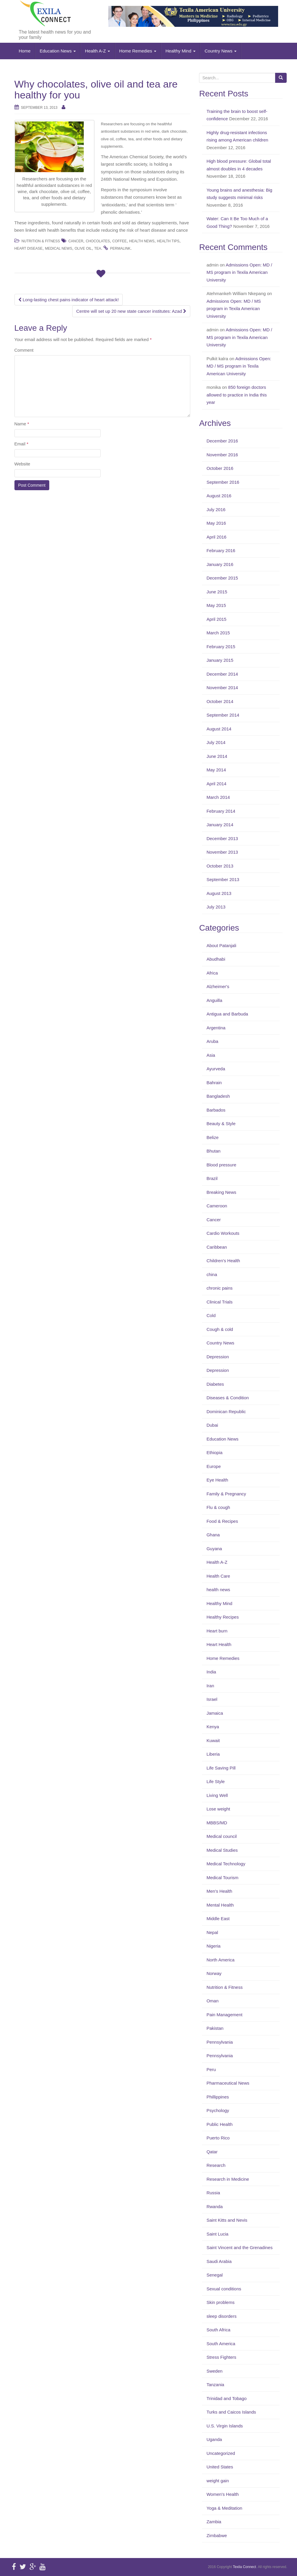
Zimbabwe (216, 2535)
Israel (211, 1699)
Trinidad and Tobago (226, 2398)
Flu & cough (218, 1507)
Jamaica (214, 1713)
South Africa (218, 2329)
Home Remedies (137, 50)
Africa (212, 972)
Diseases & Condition (227, 1397)
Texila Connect (244, 2567)
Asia (210, 1055)
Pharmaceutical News (227, 2083)
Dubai (212, 1425)
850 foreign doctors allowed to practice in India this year (236, 395)
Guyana (214, 1548)
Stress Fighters (221, 2357)
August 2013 (218, 893)
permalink (120, 248)
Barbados (215, 1109)
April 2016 (216, 536)
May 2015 (216, 605)
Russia (213, 2192)
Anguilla (214, 1000)
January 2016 (219, 564)
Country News (221, 50)
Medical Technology (225, 1863)
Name (21, 423)
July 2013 (215, 906)
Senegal (214, 2274)
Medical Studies (222, 1850)
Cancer (75, 241)
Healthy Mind (180, 50)
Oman (212, 2000)
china (211, 1274)
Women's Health (222, 2494)
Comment (24, 350)
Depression (217, 1356)
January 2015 (219, 660)
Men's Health (219, 1891)
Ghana (213, 1534)
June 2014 (216, 756)
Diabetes (215, 1384)
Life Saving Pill (220, 1767)
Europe (213, 1466)
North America (220, 1959)
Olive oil (83, 248)
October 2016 (219, 468)
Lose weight (218, 1808)
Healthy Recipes (222, 1616)
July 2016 (215, 509)
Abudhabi (215, 959)
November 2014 (222, 687)
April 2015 (216, 619)
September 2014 (222, 714)
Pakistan (215, 2028)
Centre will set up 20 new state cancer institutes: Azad (131, 311)
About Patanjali (221, 945)
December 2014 (222, 673)
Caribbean (216, 1247)
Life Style (215, 1781)
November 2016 (222, 454)
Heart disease (28, 248)
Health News (142, 241)
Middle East (217, 1918)
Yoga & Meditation (224, 2508)
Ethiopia (214, 1452)
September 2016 (222, 482)
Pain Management (224, 2014)
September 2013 (222, 879)
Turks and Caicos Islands (231, 2411)
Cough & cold (219, 1329)
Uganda (214, 2439)
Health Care (218, 1575)
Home (25, 50)
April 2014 (216, 783)
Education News (58, 50)
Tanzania (215, 2384)
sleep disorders (221, 2316)
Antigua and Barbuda (227, 1013)
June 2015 (216, 591)
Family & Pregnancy (226, 1493)
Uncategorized (220, 2453)
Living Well (217, 1795)
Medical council (221, 1836)
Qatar (212, 2151)
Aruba (212, 1041)
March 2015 (218, 632)
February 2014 (220, 811)
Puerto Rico (217, 2137)
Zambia (213, 2521)
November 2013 (222, 852)
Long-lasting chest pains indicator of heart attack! (68, 299)
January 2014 (219, 824)
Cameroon (216, 1205)
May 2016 (216, 523)
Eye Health (217, 1479)
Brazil (212, 1178)
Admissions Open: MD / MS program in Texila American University (239, 272)
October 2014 (219, 701)
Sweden (214, 2370)
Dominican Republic (226, 1411)
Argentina (215, 1027)
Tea (97, 248)
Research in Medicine (227, 2179)
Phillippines (217, 2096)
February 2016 (220, 550)
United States (219, 2466)
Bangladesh (218, 1096)
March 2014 (218, 797)
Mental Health (220, 1904)
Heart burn (216, 1630)
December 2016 (222, 440)
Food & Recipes (222, 1521)
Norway (213, 1973)
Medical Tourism (222, 1877)
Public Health (219, 2124)
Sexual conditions (223, 2288)
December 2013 (222, 838)
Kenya (212, 1726)
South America (220, 2343)
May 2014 (216, 769)
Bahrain (214, 1082)
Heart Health (218, 1644)
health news (218, 1589)
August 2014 (218, 728)
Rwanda (214, 2206)
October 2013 (219, 865)
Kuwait (213, 1740)
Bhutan (213, 1150)
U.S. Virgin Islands (224, 2425)
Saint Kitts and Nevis (226, 2220)
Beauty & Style (220, 1123)
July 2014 (215, 742)
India (211, 1671)
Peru (211, 2069)
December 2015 (222, 577)
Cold (211, 1315)
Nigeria (213, 1945)
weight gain (217, 2480)
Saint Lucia (217, 2233)
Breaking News (221, 1192)
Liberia (213, 1754)
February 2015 (220, 646)
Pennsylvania (219, 2042)
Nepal (212, 1932)
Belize (212, 1137)
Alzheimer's (217, 986)
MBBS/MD (216, 1822)
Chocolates (98, 241)
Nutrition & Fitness (41, 241)
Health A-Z (97, 50)
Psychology (217, 2110)
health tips (168, 241)
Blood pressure (221, 1164)
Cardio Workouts (222, 1233)
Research (215, 2165)
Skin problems (220, 2302)
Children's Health (223, 1260)
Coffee (119, 241)
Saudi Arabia (219, 2261)
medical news (58, 248)
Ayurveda (215, 1068)
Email (21, 443)
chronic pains (219, 1288)
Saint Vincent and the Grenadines (239, 2247)
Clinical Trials (219, 1301)
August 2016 (218, 495)
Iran (210, 1685)
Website (22, 463)
